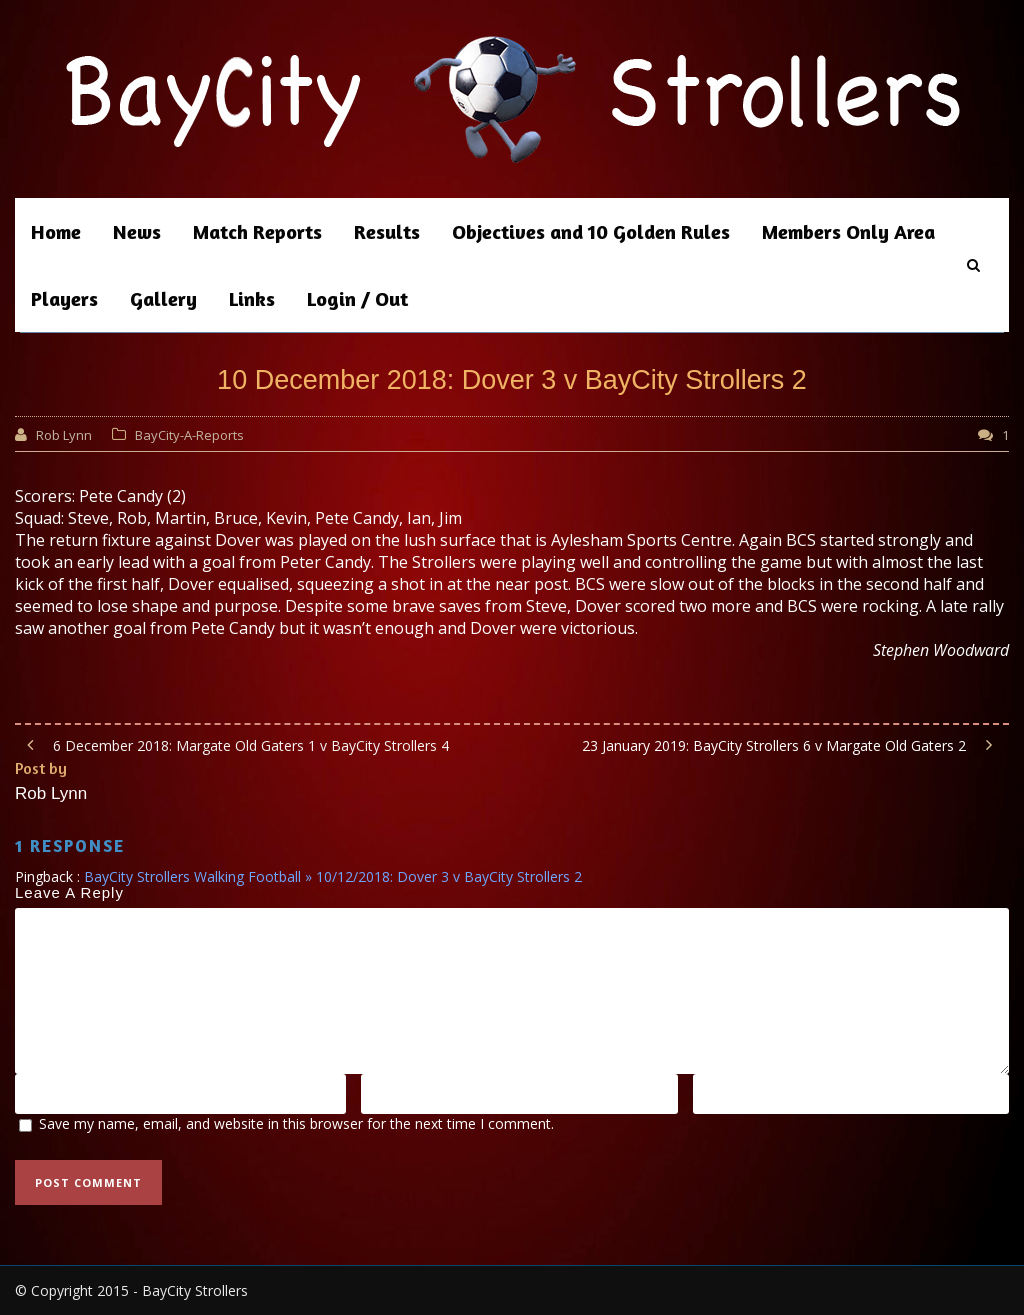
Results (387, 231)
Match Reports (257, 231)
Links (252, 298)
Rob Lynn (64, 435)
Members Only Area (848, 231)
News (137, 231)
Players (64, 298)
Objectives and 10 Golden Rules (591, 231)
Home (56, 231)
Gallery (163, 298)
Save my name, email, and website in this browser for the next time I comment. (296, 1123)
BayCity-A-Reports (189, 435)
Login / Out (357, 298)
